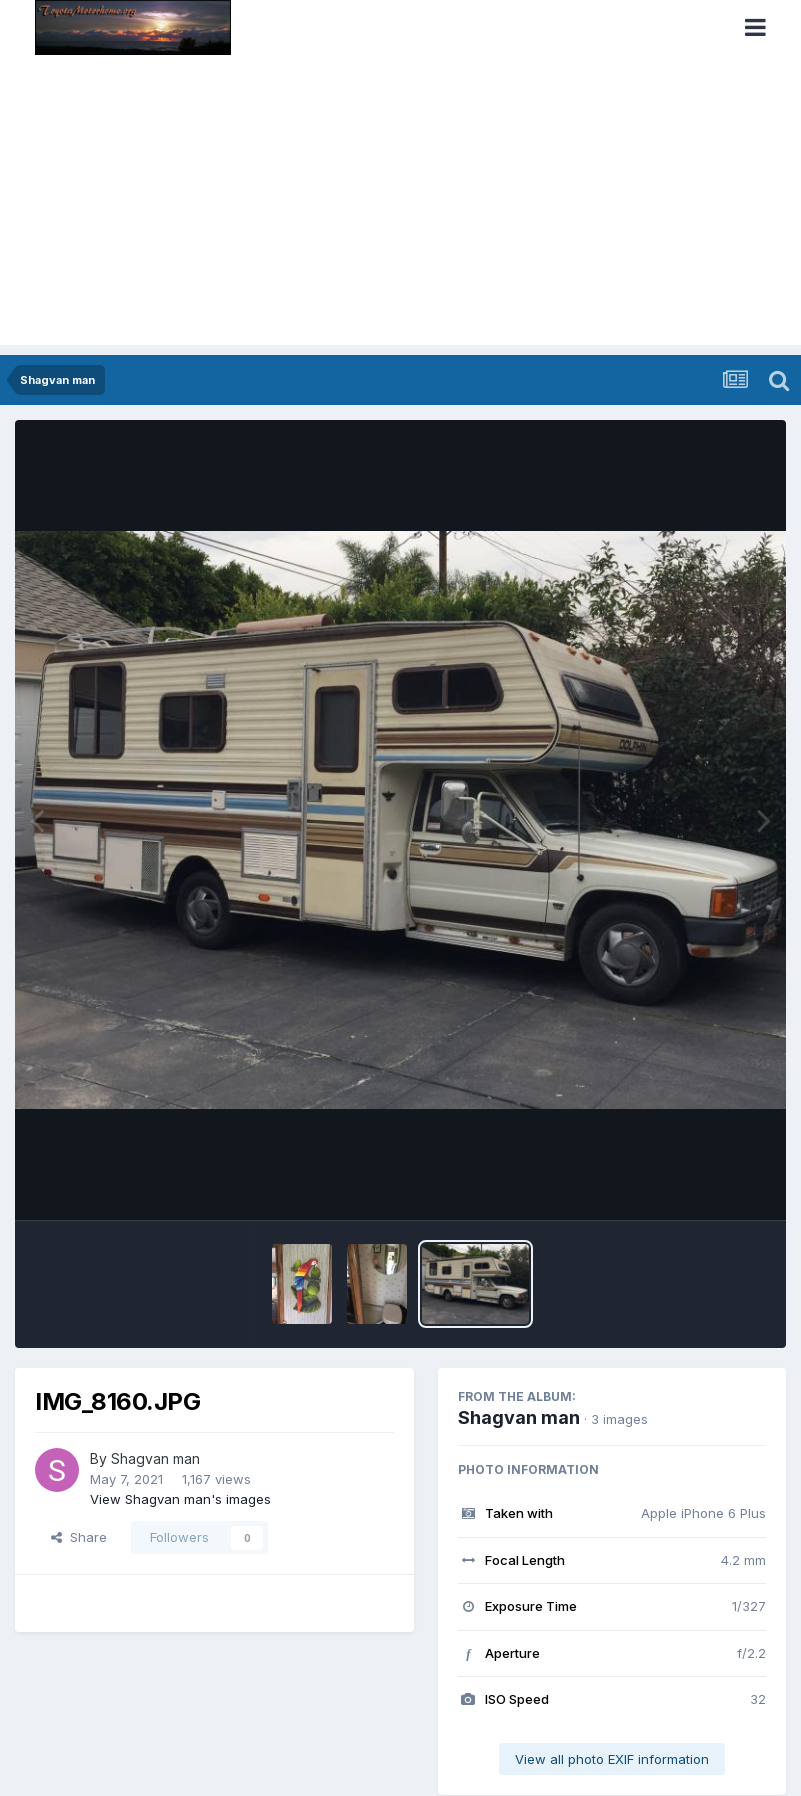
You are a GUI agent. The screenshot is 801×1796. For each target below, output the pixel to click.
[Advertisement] (400, 205)
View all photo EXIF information (612, 1759)
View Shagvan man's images (180, 1499)
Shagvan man (155, 1458)
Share (79, 1537)
